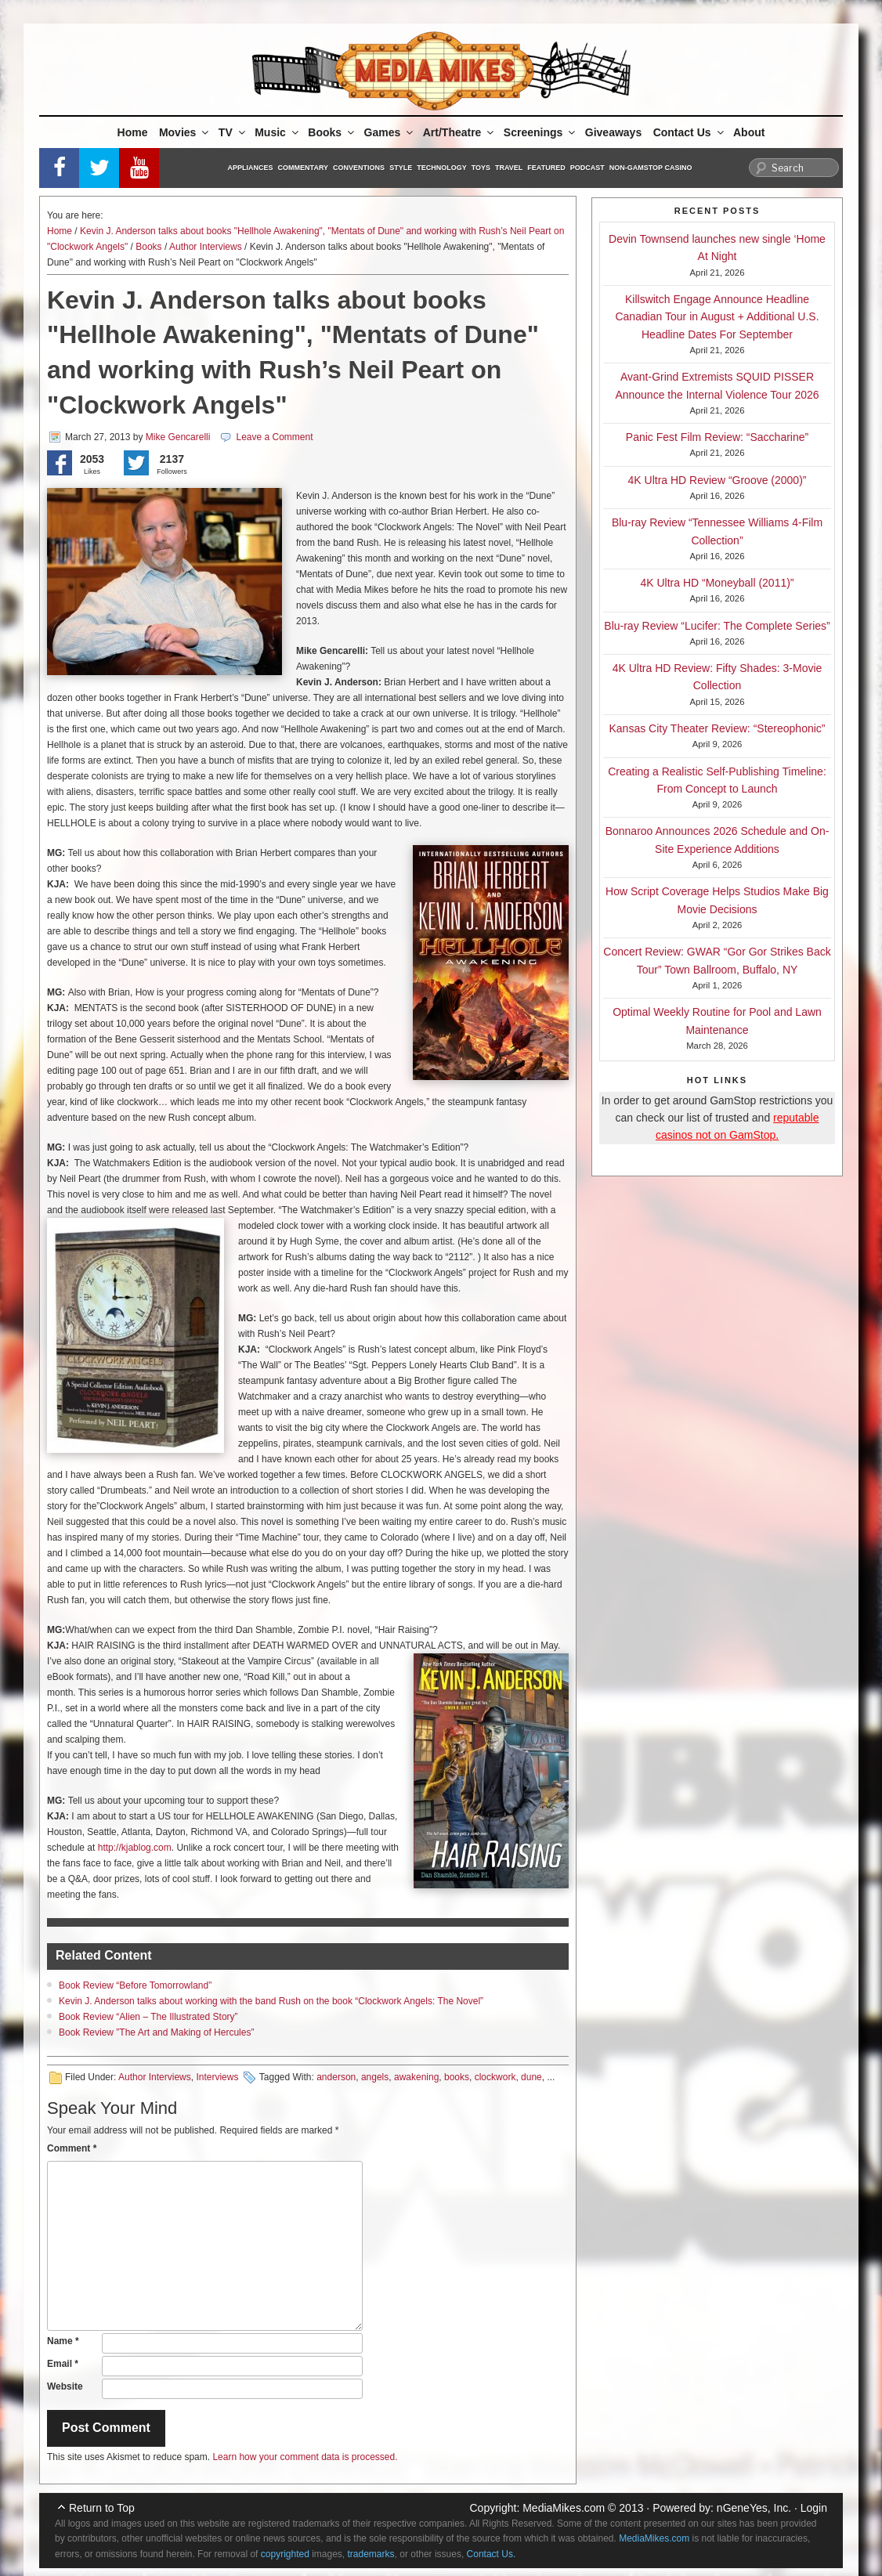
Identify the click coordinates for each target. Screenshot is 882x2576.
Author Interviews (205, 246)
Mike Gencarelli (178, 437)
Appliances (250, 168)
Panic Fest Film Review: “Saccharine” (717, 437)
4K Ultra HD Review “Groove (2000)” (717, 480)
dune (531, 2077)
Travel (508, 168)
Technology (442, 168)
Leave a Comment (274, 437)
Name (63, 2341)
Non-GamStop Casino (650, 168)
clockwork (495, 2077)
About (749, 132)
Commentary (303, 168)
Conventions (359, 168)
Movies (185, 132)
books (456, 2077)
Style (400, 168)
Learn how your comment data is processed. (304, 2456)
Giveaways (613, 132)
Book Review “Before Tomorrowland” (135, 1985)
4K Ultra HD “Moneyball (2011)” (716, 582)
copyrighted (285, 2554)
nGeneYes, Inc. (754, 2508)
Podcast (587, 168)
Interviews (217, 2077)
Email (62, 2363)
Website (65, 2386)
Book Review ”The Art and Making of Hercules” (156, 2032)
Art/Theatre (460, 132)
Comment (71, 2148)
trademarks (371, 2554)
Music (278, 132)
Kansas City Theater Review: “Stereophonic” (717, 728)
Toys (481, 168)
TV (233, 132)
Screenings (540, 132)
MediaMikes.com (563, 2508)
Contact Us (689, 132)
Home (132, 132)
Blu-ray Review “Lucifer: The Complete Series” (717, 626)
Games (390, 132)
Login (814, 2508)
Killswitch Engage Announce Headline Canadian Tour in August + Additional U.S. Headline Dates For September (717, 317)
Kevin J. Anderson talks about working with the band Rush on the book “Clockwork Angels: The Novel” (271, 2001)
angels (375, 2077)
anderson (336, 2077)
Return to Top (102, 2508)
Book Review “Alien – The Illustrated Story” (148, 2016)
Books (332, 132)
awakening (416, 2077)
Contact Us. (491, 2554)
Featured (546, 168)
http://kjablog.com (135, 1847)
